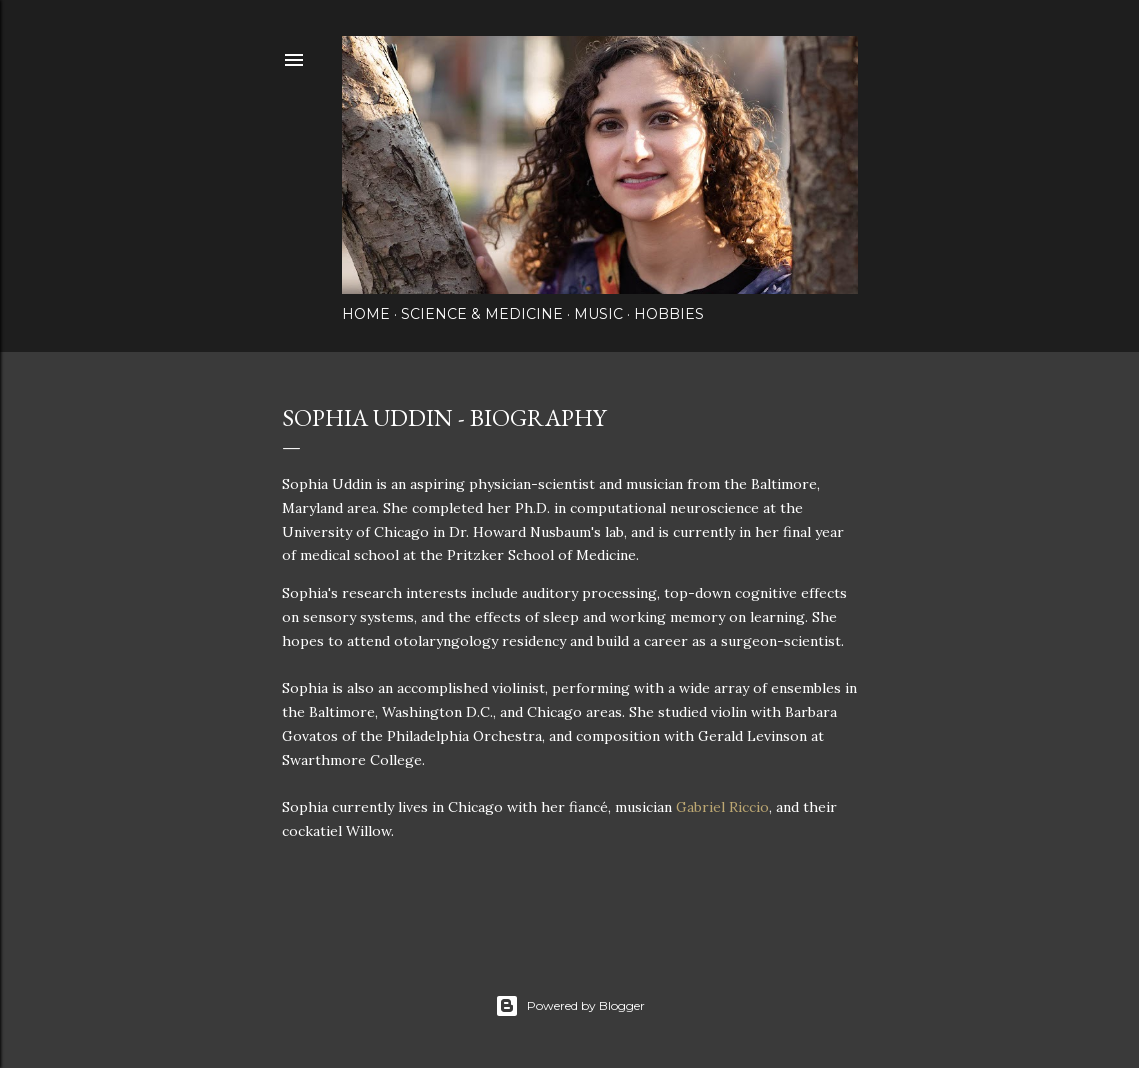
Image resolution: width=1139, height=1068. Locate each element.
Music (598, 314)
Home (366, 314)
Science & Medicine (482, 314)
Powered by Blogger (570, 1006)
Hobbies (669, 314)
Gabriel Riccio (722, 807)
